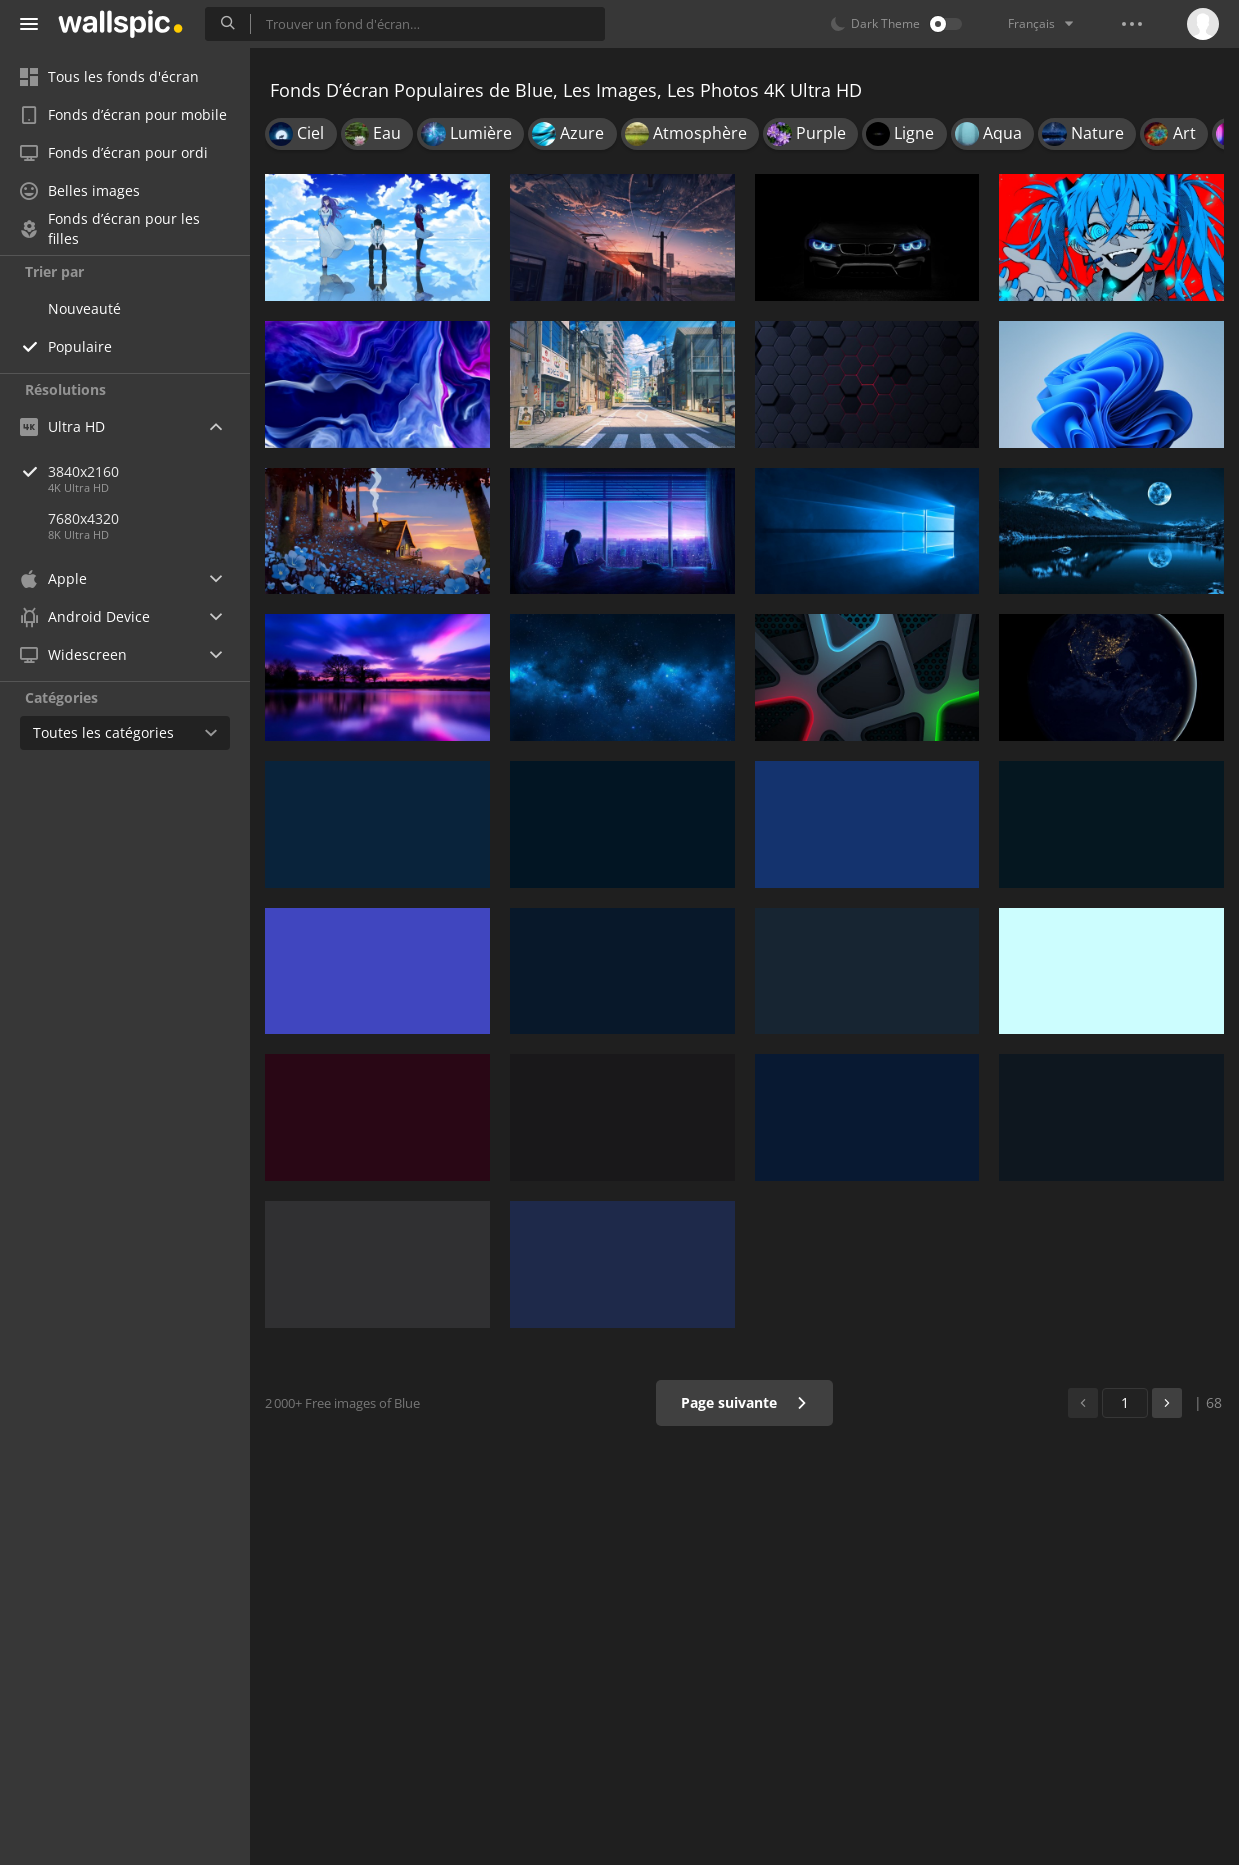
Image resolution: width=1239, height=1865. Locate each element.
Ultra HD (62, 426)
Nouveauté (84, 308)
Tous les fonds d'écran (109, 76)
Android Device (85, 617)
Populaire (80, 346)
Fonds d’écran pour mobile (123, 114)
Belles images (80, 190)
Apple (53, 578)
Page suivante (744, 1402)
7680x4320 (83, 518)
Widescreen (73, 654)
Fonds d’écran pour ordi (114, 152)
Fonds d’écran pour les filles (110, 229)
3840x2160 (149, 471)
